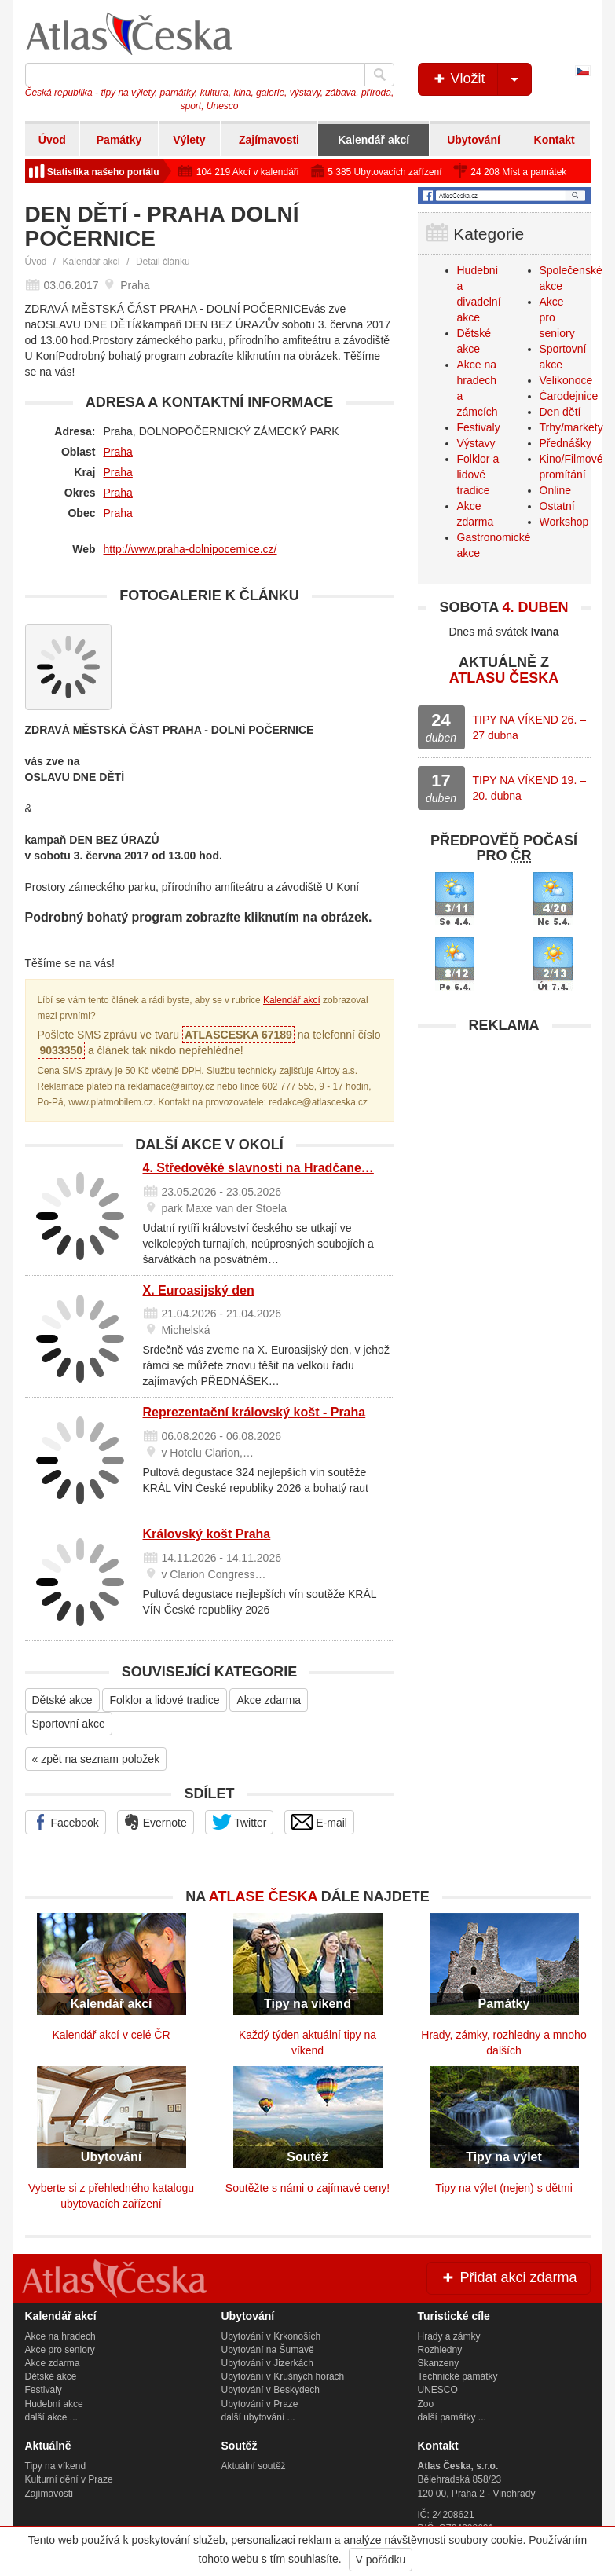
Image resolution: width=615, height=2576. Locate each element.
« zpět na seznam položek (96, 1759)
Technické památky (458, 2376)
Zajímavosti (269, 140)
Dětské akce (62, 1700)
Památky (119, 140)
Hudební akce (54, 2403)
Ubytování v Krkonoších (271, 2336)
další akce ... (51, 2417)
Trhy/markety (571, 427)
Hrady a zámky (449, 2336)
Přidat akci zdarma (508, 2277)
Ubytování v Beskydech (270, 2389)
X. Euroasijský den (198, 1290)
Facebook (65, 1822)
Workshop (564, 521)
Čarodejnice (569, 396)
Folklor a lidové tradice (164, 1700)
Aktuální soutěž (253, 2466)
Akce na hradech (60, 2336)
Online (555, 490)
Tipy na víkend (55, 2466)
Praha (118, 451)
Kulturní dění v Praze (69, 2479)
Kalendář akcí (373, 140)
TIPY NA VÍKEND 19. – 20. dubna (529, 788)
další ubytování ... (258, 2417)
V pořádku (381, 2559)
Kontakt (554, 140)
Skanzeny (438, 2363)
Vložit (481, 79)
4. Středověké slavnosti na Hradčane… (258, 1167)
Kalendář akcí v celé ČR (111, 2034)
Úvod (52, 140)
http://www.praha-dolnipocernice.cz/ (190, 549)
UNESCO (438, 2389)
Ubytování (473, 140)
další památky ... (452, 2417)
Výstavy (476, 443)
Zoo (426, 2403)
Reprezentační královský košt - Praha (254, 1412)
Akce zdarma (268, 1700)
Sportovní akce (68, 1723)
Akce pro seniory (60, 2349)
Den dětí (560, 411)
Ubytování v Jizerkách (267, 2363)
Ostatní (557, 506)
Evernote (155, 1822)
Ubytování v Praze (259, 2403)
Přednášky (565, 443)
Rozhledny (440, 2349)
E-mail (319, 1822)
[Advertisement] (504, 1140)
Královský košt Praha (207, 1534)
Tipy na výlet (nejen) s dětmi (504, 2188)
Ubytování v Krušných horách (283, 2376)
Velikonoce (566, 380)
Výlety (189, 140)
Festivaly (478, 427)
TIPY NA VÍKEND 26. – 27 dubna (529, 727)
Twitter (239, 1822)
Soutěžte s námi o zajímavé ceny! (307, 2188)
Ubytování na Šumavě (267, 2349)
